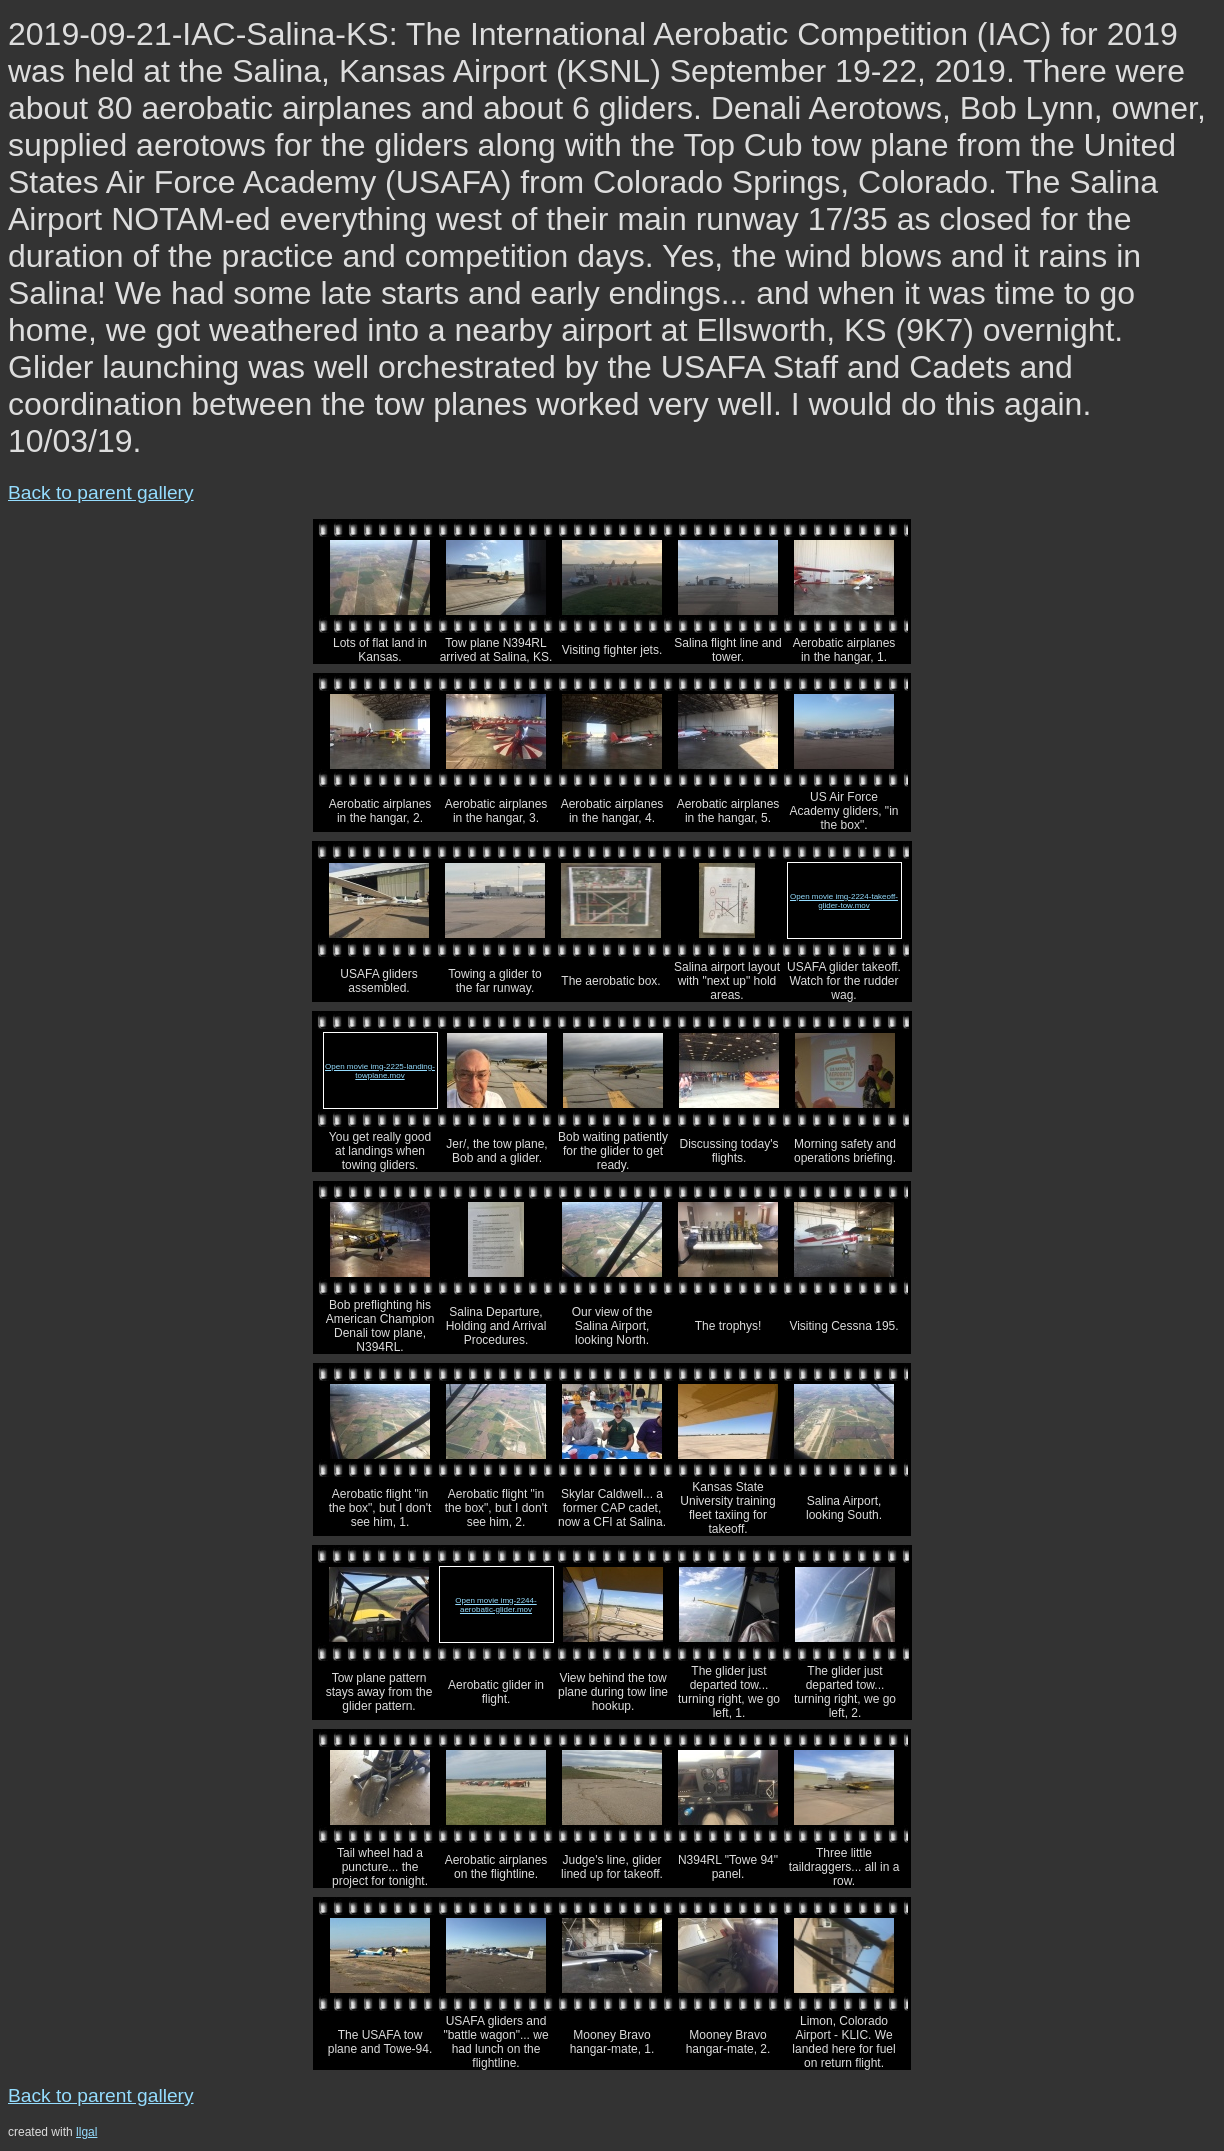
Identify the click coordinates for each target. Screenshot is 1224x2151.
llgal (86, 2132)
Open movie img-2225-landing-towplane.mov (380, 1071)
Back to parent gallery (101, 492)
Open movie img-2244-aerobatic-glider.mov (495, 1605)
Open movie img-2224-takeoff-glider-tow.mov (844, 901)
